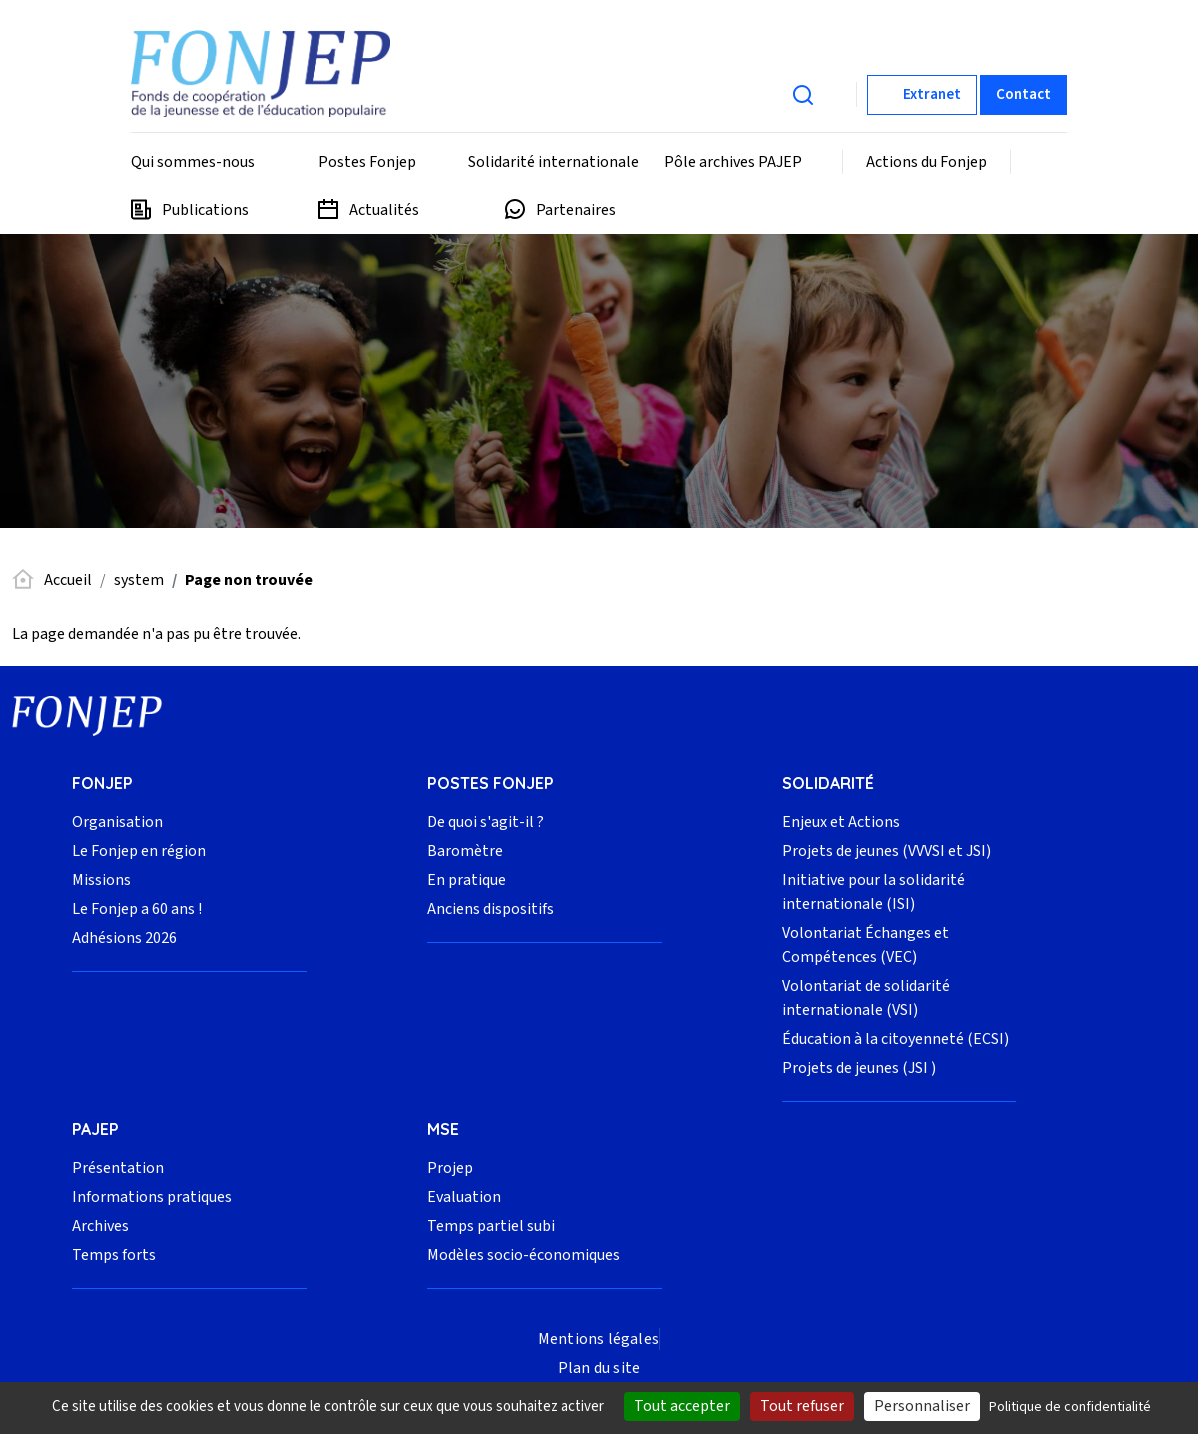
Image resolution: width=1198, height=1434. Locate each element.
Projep (450, 1168)
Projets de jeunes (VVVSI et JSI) (886, 851)
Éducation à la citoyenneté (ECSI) (895, 1039)
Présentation (118, 1168)
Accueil (68, 580)
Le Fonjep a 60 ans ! (137, 909)
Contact (1023, 94)
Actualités (384, 210)
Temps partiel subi (491, 1226)
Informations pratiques (152, 1197)
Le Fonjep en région (139, 851)
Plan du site (599, 1368)
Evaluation (464, 1197)
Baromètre (465, 851)
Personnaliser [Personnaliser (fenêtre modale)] (922, 1406)
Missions (101, 880)
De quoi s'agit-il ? (485, 822)
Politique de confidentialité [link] (1070, 1407)
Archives (100, 1226)
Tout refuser (802, 1406)
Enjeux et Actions (841, 822)
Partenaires (576, 210)
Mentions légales (598, 1339)
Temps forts (114, 1255)
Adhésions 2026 (124, 938)
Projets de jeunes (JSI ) (859, 1068)
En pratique (466, 880)
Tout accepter (682, 1406)
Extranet (932, 94)
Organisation (117, 822)
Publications (205, 210)
